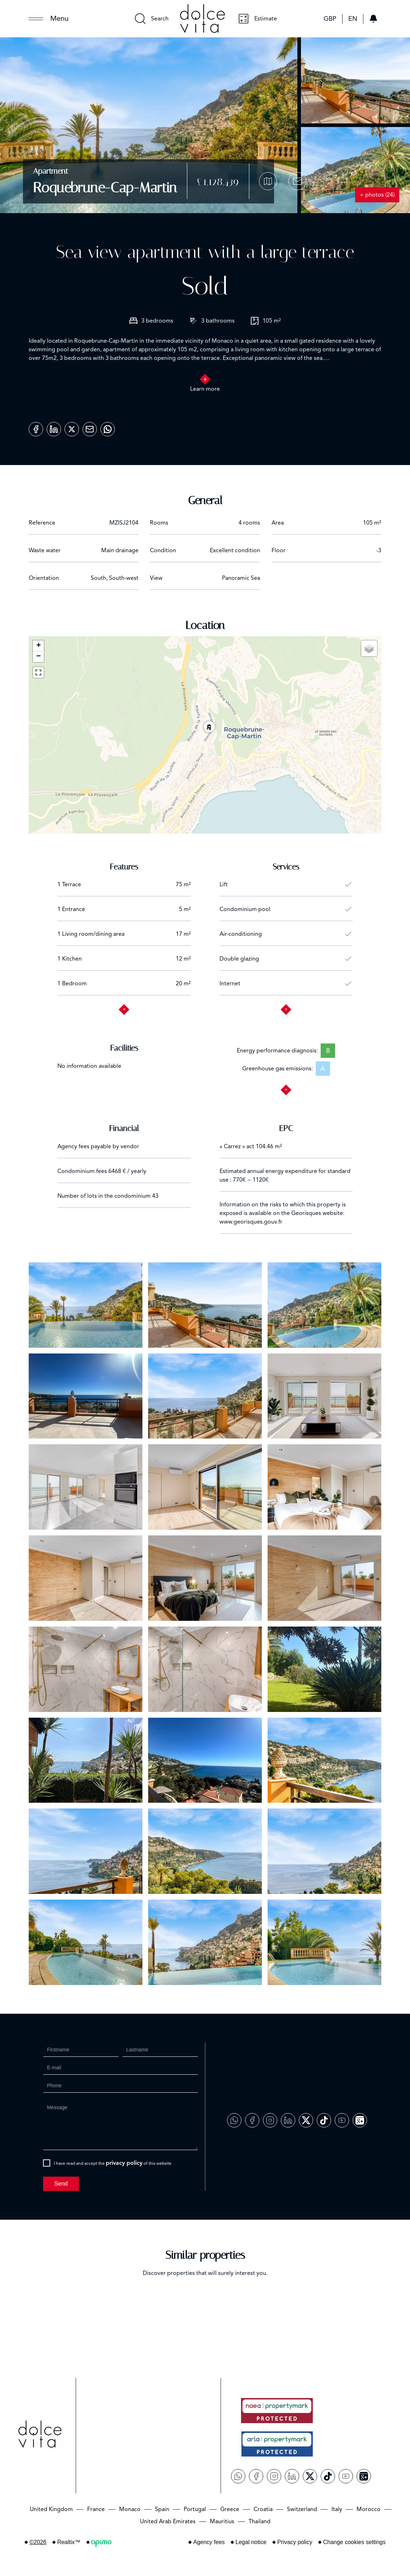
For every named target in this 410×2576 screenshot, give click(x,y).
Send (60, 2184)
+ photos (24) (377, 194)
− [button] (38, 656)
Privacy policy (294, 2542)
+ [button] (38, 646)
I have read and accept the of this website (112, 2163)
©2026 (37, 2542)
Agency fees (209, 2542)
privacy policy (124, 2163)
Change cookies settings (354, 2542)
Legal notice (251, 2542)
